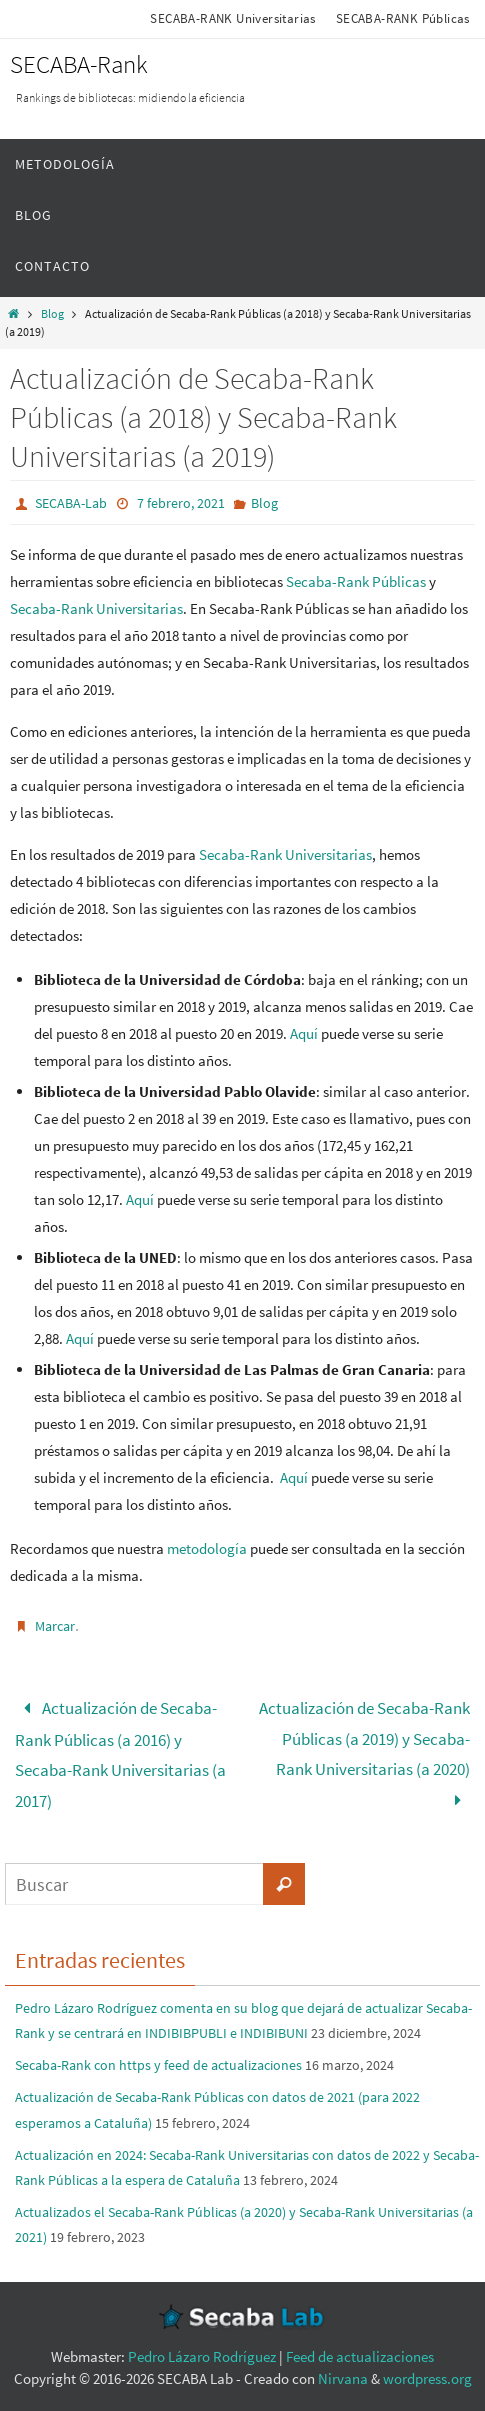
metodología (207, 1548)
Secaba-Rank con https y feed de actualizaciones (158, 2065)
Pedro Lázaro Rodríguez (202, 2356)
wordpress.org (427, 2378)
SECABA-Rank (79, 64)
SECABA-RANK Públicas (403, 18)
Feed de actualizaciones (360, 2356)
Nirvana (343, 2378)
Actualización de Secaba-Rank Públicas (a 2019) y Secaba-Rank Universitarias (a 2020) (364, 1754)
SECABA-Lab (71, 503)
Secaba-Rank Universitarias (96, 608)
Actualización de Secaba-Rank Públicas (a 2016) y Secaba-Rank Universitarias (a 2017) (120, 1754)
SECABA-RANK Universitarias (232, 18)
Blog (52, 313)
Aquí (304, 1033)
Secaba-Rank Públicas (356, 581)
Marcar (55, 1626)
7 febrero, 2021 (181, 503)
